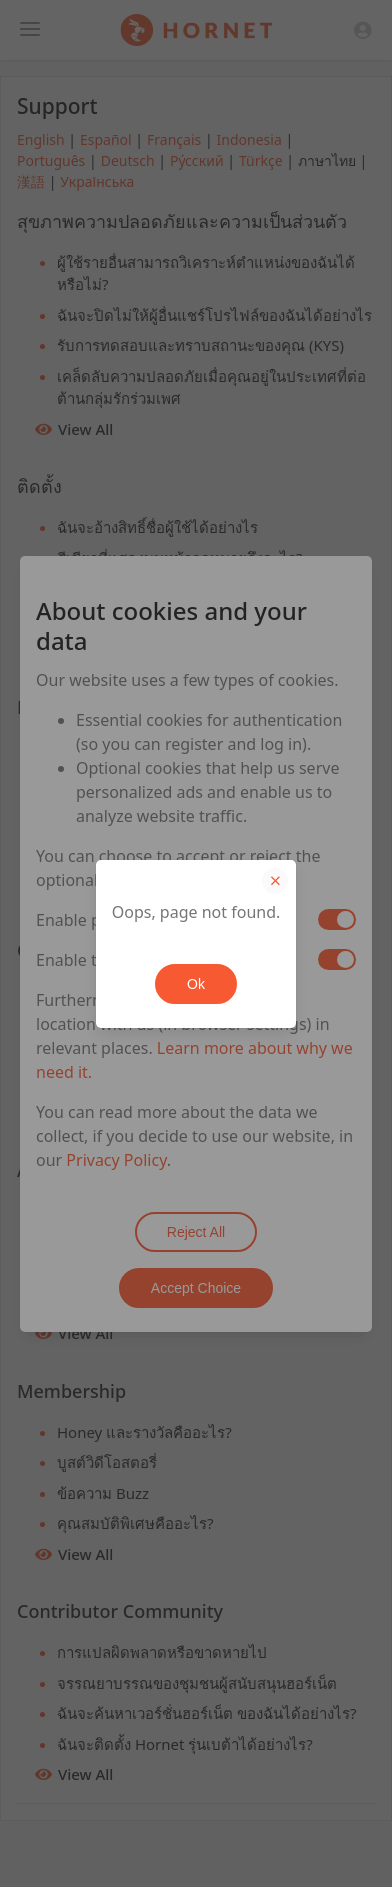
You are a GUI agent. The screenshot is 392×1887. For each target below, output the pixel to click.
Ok (196, 984)
